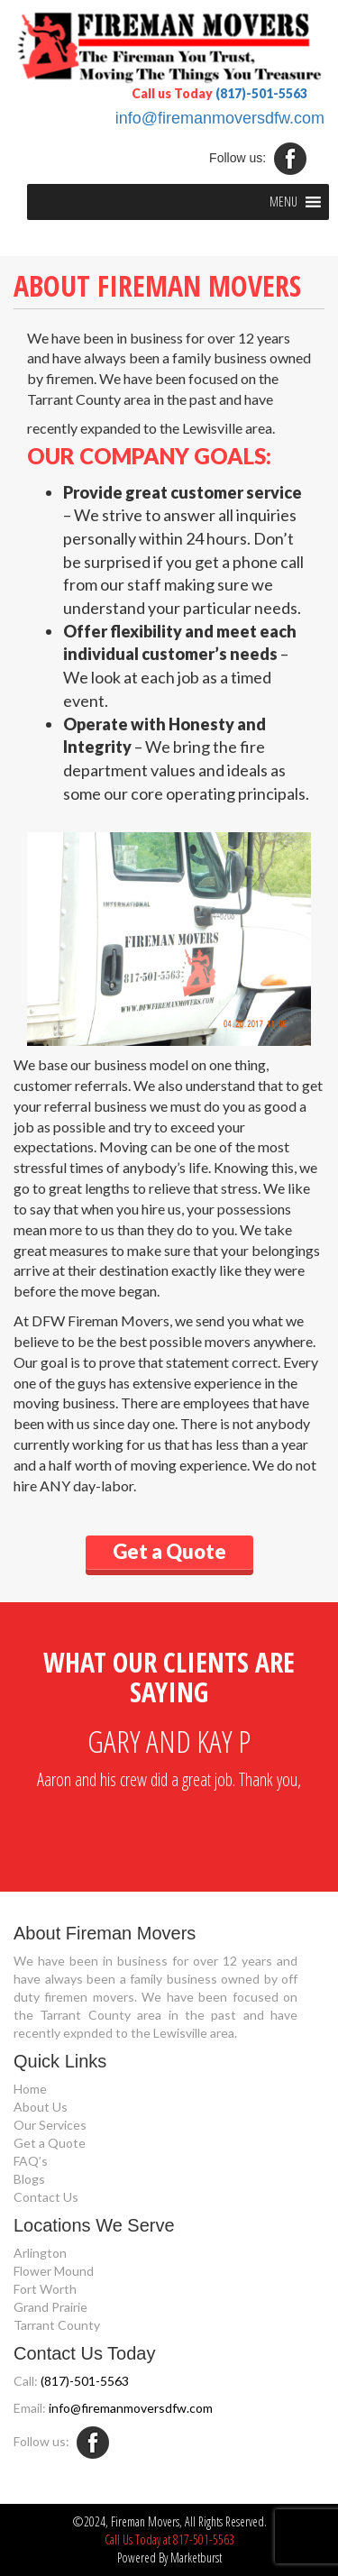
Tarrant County (57, 2325)
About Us (41, 2106)
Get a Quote (50, 2142)
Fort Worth (45, 2288)
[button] (283, 202)
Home (30, 2088)
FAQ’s (31, 2160)
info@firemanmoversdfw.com (219, 118)
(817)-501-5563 (261, 93)
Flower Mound (54, 2270)
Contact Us (46, 2197)
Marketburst (196, 2557)
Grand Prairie (50, 2307)
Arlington (40, 2252)
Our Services (50, 2124)
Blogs (29, 2178)
